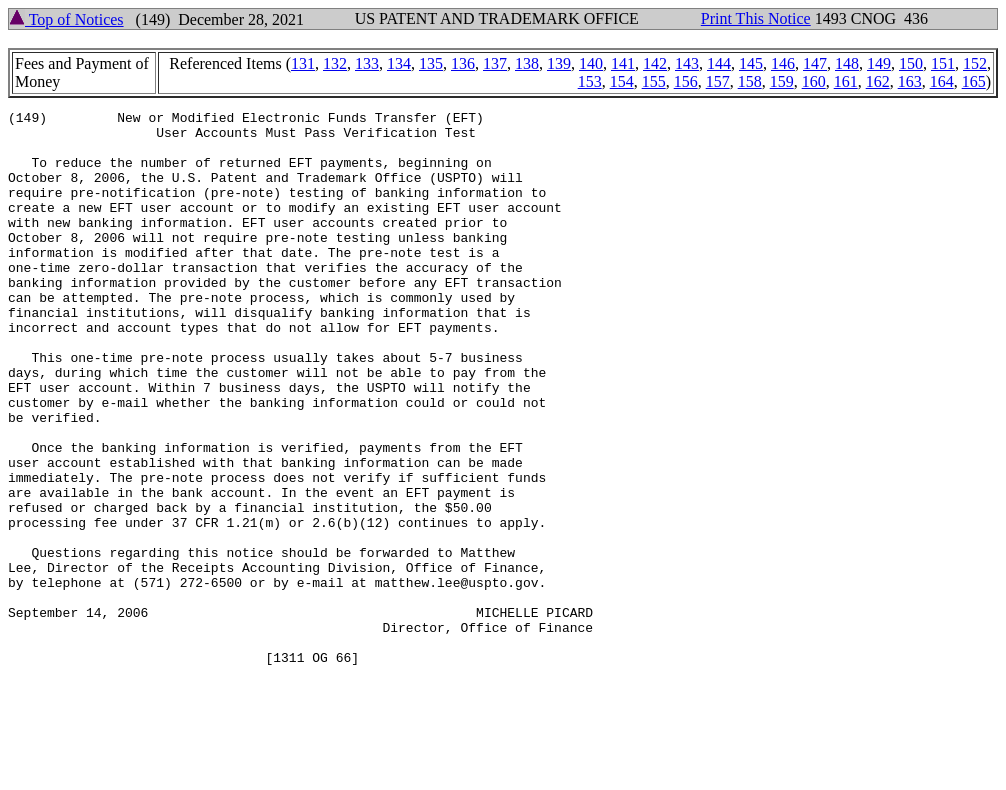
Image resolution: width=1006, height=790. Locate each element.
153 (590, 81)
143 (687, 63)
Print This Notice (756, 18)
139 (559, 63)
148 (847, 63)
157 (718, 81)
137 (495, 63)
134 (399, 63)
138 (527, 63)
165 (974, 81)
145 (751, 63)
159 (782, 81)
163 (910, 81)
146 (783, 63)
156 (686, 81)
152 (975, 63)
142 (655, 63)
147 (815, 63)
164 (942, 81)
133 (367, 63)
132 (335, 63)
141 (623, 63)
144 (719, 63)
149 (879, 63)
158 (750, 81)
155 (654, 81)
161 (846, 81)
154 (622, 81)
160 (814, 81)
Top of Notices (66, 19)
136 (463, 63)
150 (911, 63)
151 (943, 63)
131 (303, 63)
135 (431, 63)
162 (878, 81)
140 (591, 63)
